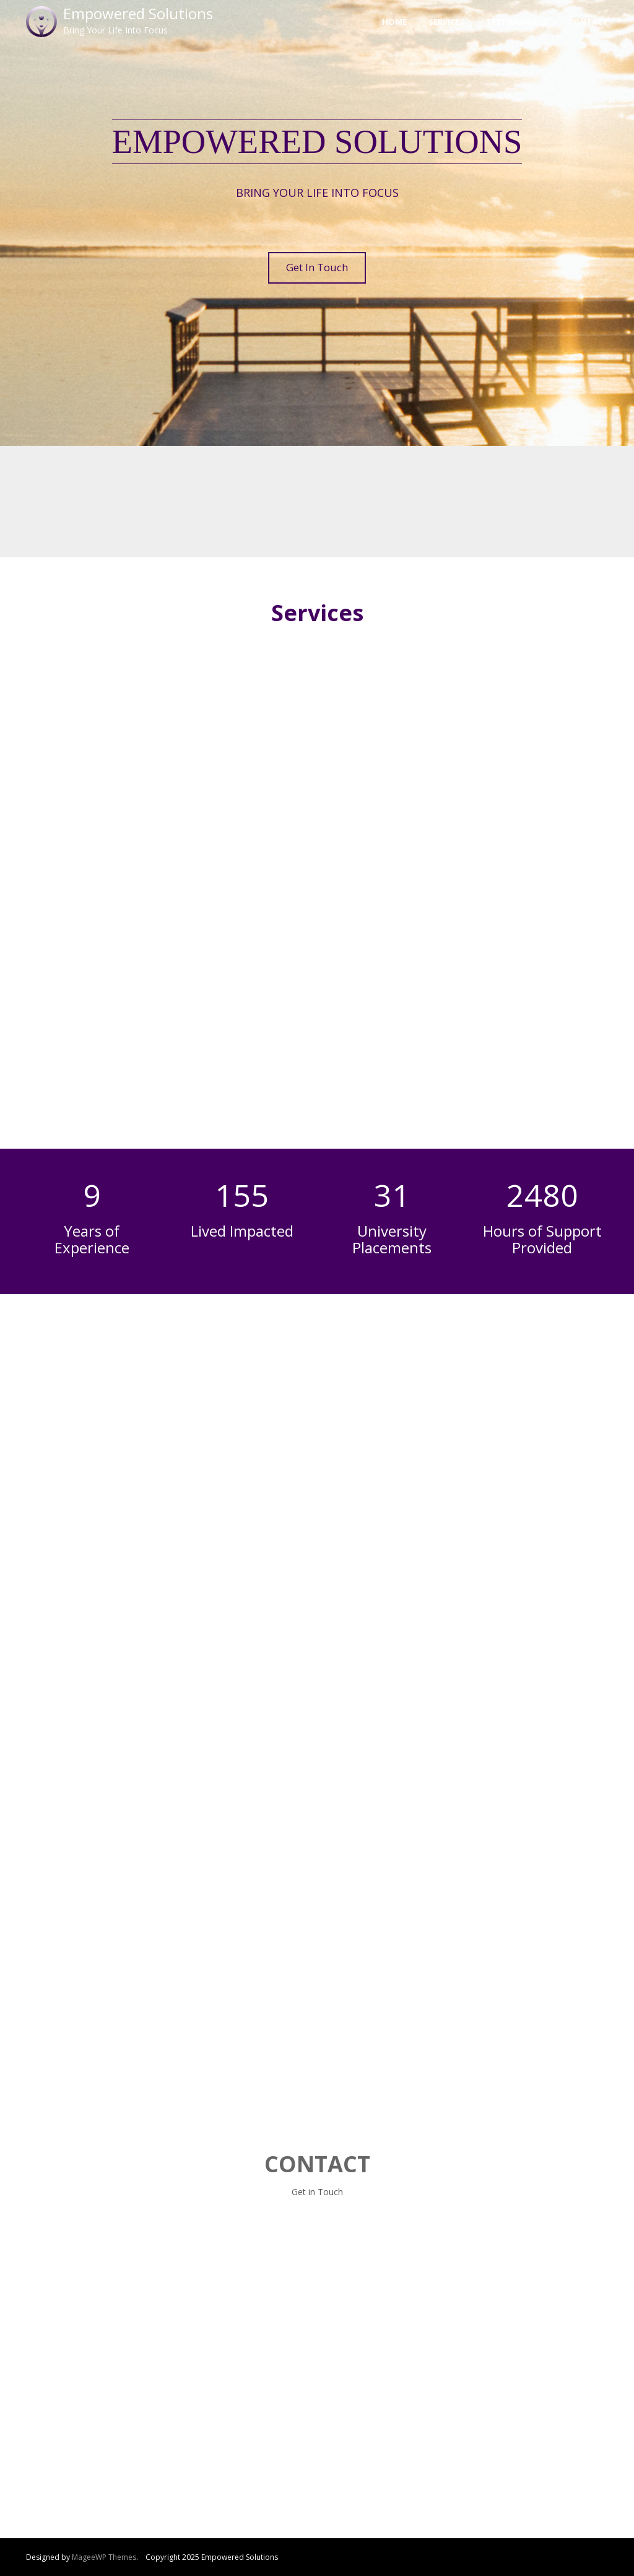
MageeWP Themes (104, 2557)
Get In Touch (317, 267)
